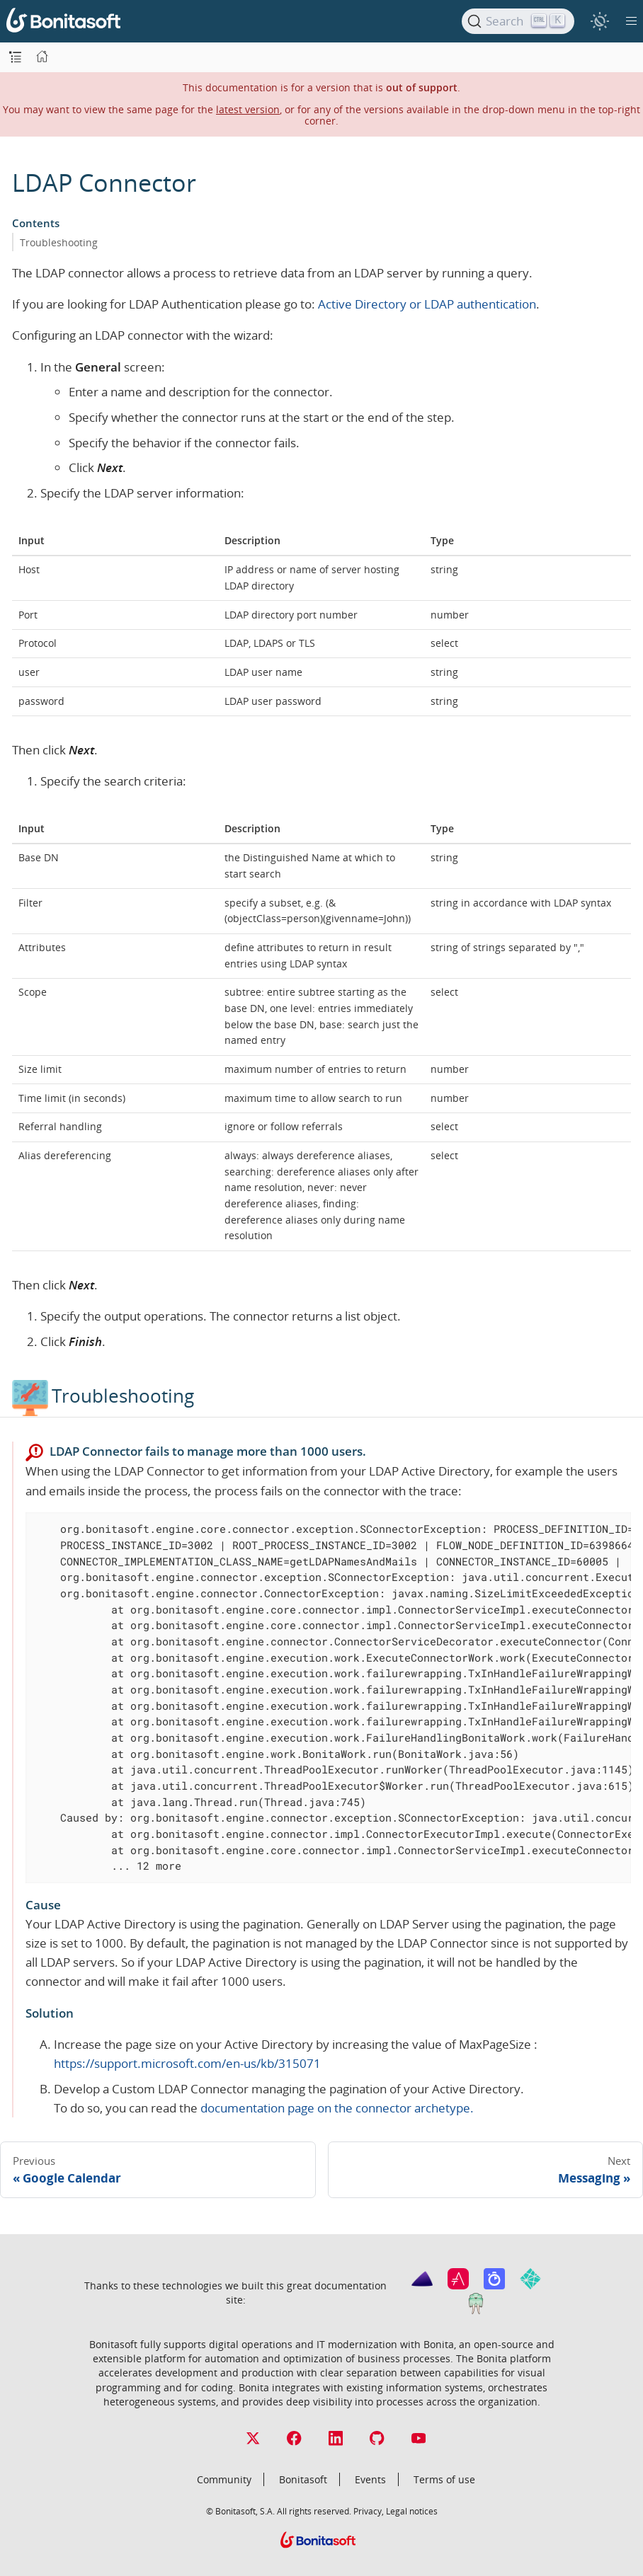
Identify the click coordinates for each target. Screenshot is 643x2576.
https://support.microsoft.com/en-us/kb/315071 (187, 2063)
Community (224, 2479)
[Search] (518, 21)
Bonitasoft (303, 2479)
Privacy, (368, 2511)
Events (370, 2479)
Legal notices (412, 2511)
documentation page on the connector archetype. (337, 2108)
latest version (248, 109)
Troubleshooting (59, 242)
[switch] (599, 21)
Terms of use (444, 2479)
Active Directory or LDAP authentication (427, 304)
